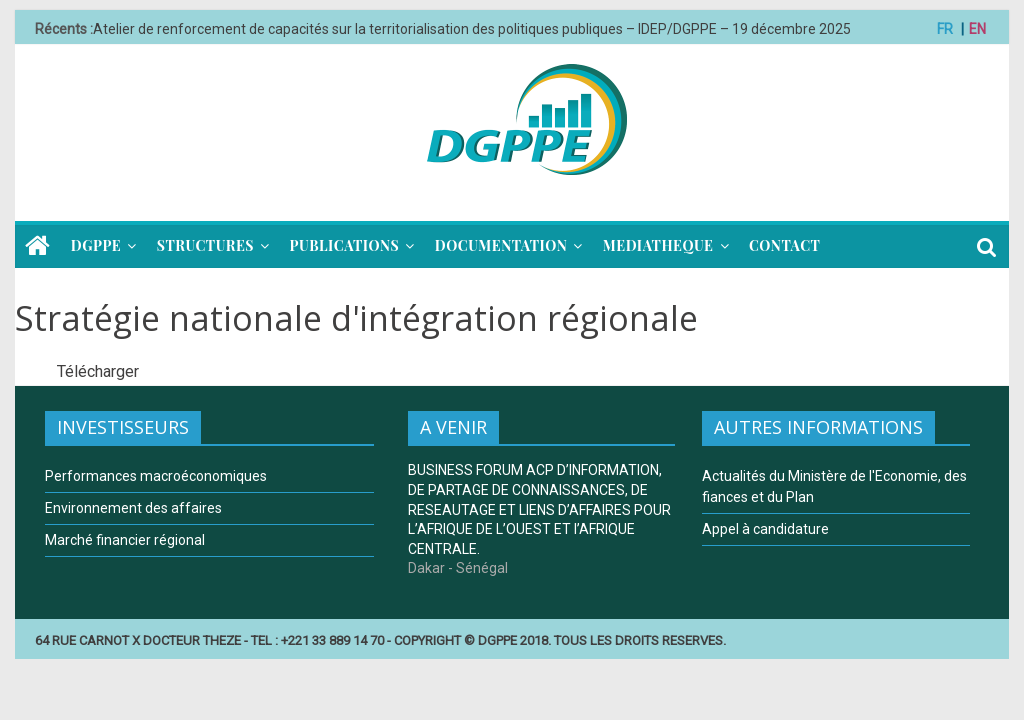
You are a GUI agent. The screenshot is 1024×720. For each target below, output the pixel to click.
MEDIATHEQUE (658, 245)
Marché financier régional (125, 540)
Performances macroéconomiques (156, 476)
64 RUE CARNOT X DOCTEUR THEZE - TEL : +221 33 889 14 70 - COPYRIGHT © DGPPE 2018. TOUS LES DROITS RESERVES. (380, 640)
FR (945, 29)
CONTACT (784, 245)
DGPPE (96, 245)
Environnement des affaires (133, 508)
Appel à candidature (765, 529)
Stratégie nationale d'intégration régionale (356, 318)
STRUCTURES (205, 245)
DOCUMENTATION (501, 245)
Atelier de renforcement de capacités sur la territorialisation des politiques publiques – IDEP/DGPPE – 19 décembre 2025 (472, 29)
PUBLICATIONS (345, 245)
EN (977, 29)
